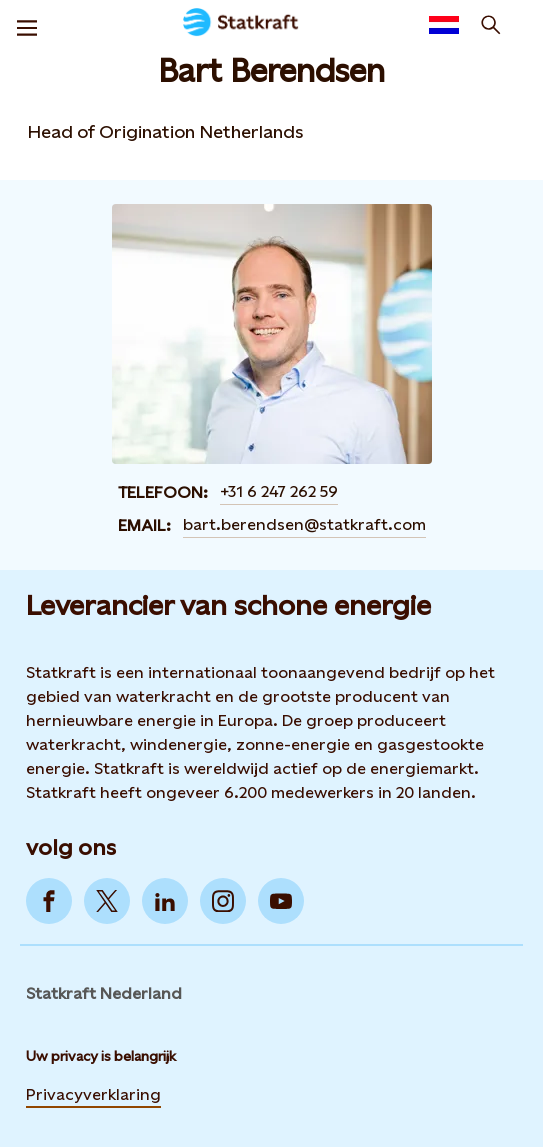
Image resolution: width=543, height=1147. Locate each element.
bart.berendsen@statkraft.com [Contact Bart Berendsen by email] (304, 524)
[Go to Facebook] (49, 901)
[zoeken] (491, 25)
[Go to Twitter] (107, 901)
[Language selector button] (444, 25)
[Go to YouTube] (281, 901)
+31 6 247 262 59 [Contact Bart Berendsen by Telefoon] (279, 491)
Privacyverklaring (93, 1094)
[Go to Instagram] (223, 901)
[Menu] (27, 25)
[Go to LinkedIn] (165, 901)
